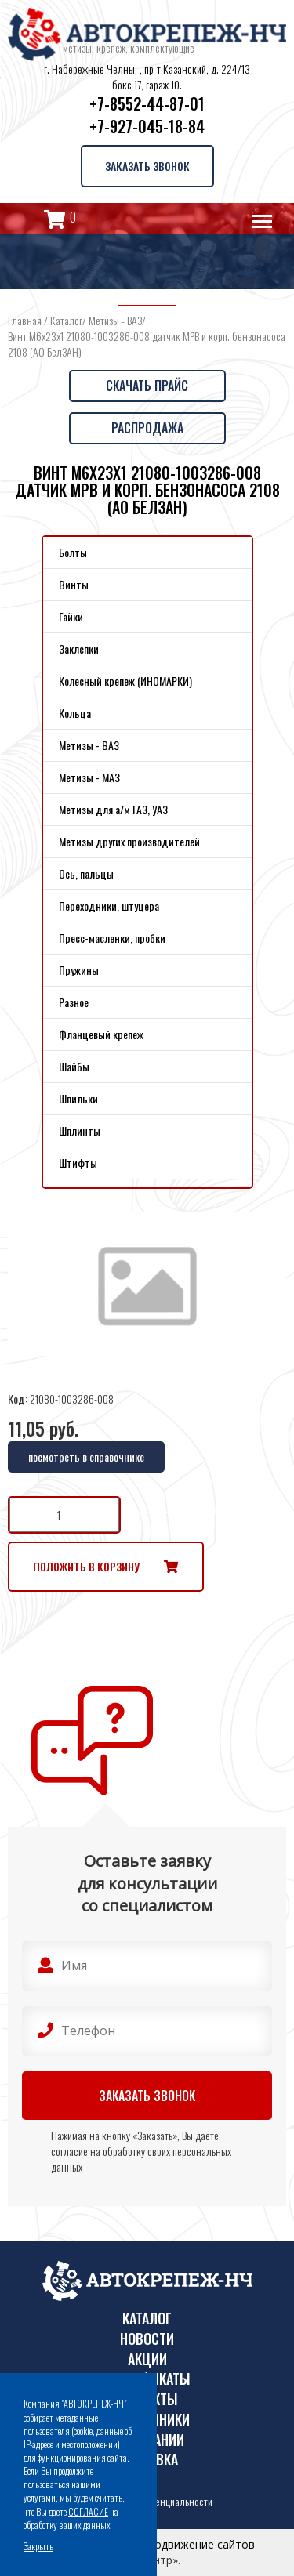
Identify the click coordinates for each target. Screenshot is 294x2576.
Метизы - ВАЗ (115, 320)
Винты (74, 584)
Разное (74, 1002)
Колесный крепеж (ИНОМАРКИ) (125, 680)
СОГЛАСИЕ (88, 2511)
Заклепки (79, 648)
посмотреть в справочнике (86, 1456)
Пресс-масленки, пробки (112, 937)
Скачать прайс (147, 385)
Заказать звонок (147, 166)
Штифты (78, 1162)
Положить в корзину (86, 1566)
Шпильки (78, 1098)
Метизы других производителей (129, 841)
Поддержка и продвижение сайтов (162, 2544)
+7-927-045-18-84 (147, 126)
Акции (147, 2359)
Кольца (75, 713)
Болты (73, 552)
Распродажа (147, 427)
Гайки (71, 616)
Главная (25, 320)
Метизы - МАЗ (89, 777)
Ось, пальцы (86, 873)
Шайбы (74, 1066)
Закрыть (38, 2545)
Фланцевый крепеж (101, 1034)
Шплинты (79, 1130)
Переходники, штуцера (109, 905)
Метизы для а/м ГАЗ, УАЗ (113, 809)
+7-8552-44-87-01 (147, 103)
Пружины (79, 970)
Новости (147, 2339)
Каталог (66, 320)
